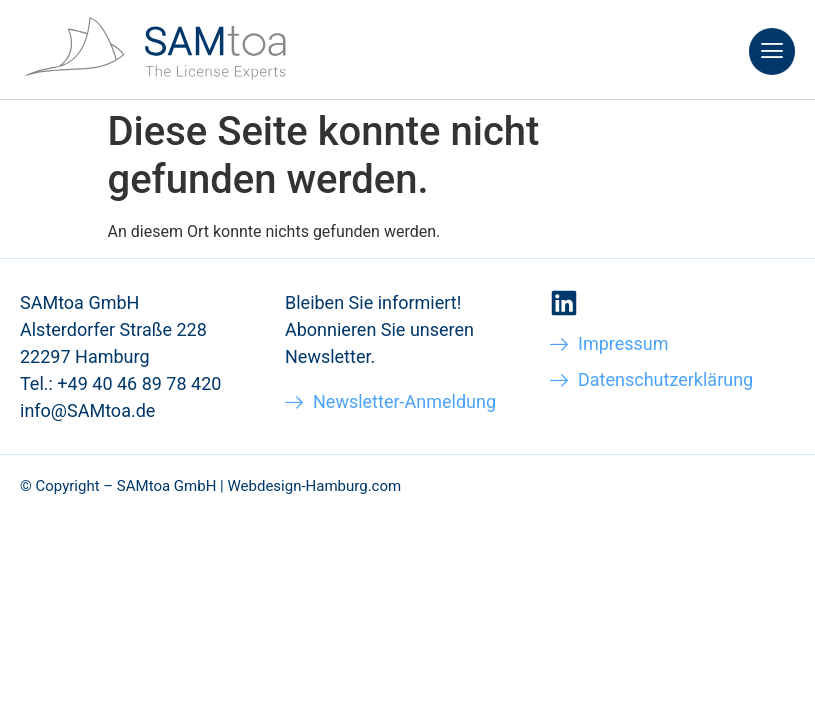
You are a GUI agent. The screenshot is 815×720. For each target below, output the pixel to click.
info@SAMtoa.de (87, 410)
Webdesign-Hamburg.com (314, 486)
